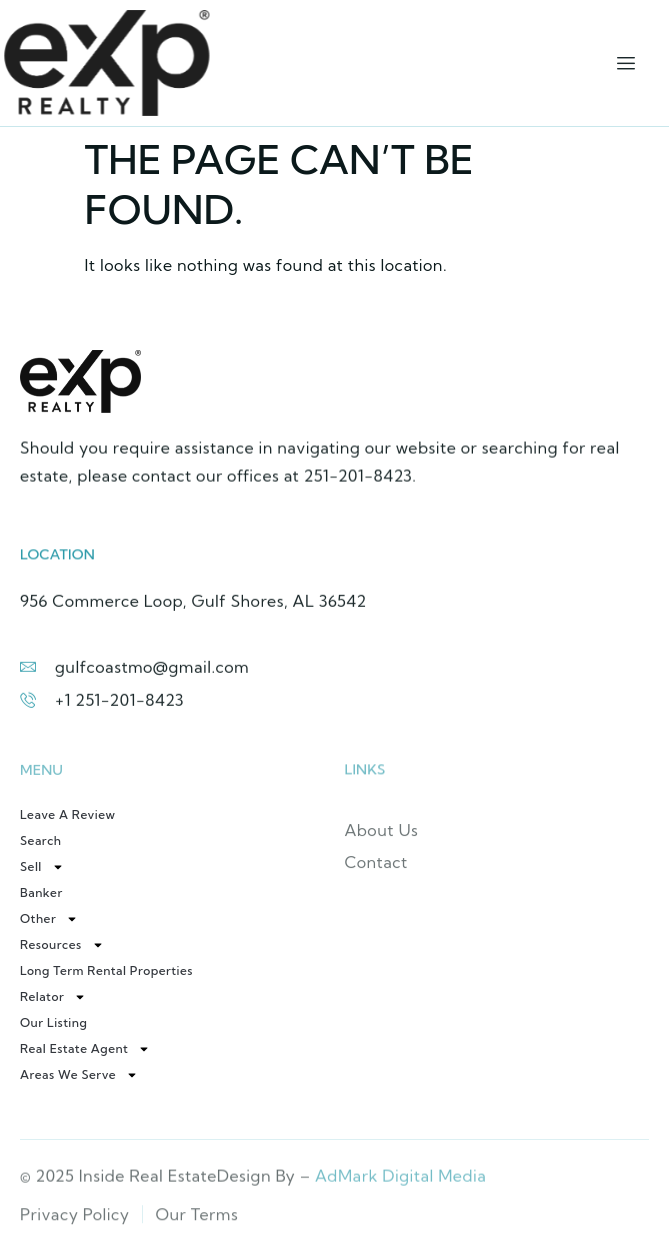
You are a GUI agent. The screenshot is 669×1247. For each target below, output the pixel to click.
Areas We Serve (79, 1075)
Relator (53, 997)
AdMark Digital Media (400, 1181)
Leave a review (68, 814)
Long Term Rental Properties (106, 970)
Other (49, 919)
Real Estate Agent (85, 1049)
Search (41, 840)
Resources (62, 945)
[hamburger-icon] (626, 63)
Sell (42, 867)
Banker (41, 892)
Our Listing (53, 1022)
